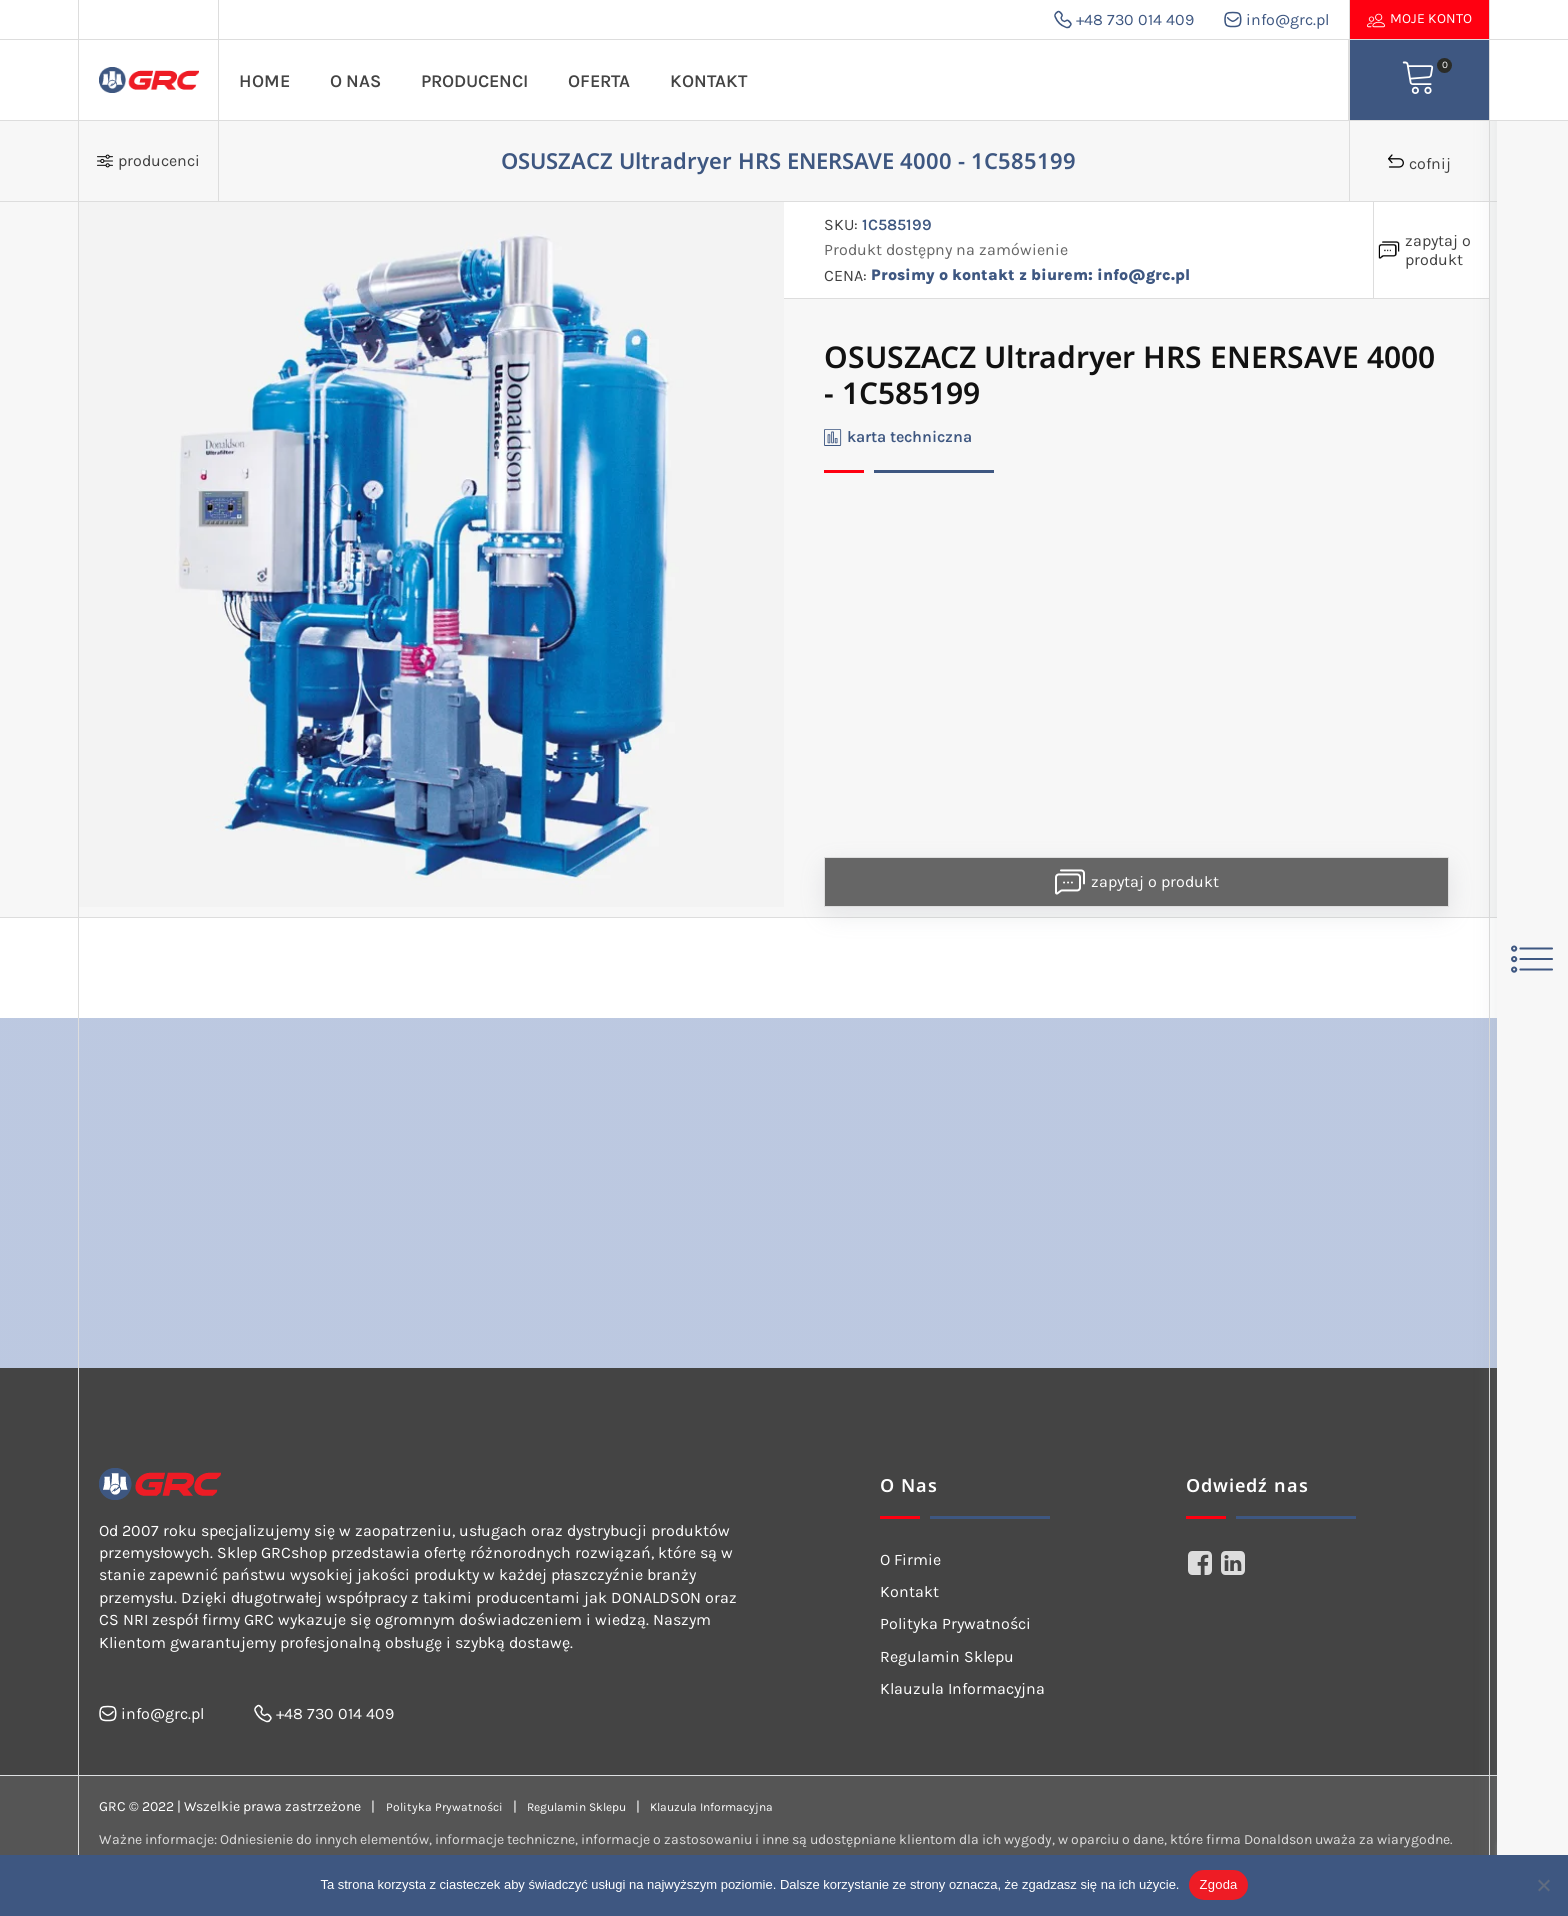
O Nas (355, 81)
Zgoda (1218, 1884)
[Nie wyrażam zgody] (1543, 1885)
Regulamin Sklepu (947, 1656)
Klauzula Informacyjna (962, 1688)
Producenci (474, 81)
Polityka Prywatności (955, 1623)
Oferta (599, 81)
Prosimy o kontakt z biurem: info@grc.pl (1031, 275)
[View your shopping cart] (1419, 80)
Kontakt (708, 81)
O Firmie (910, 1559)
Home (264, 81)
